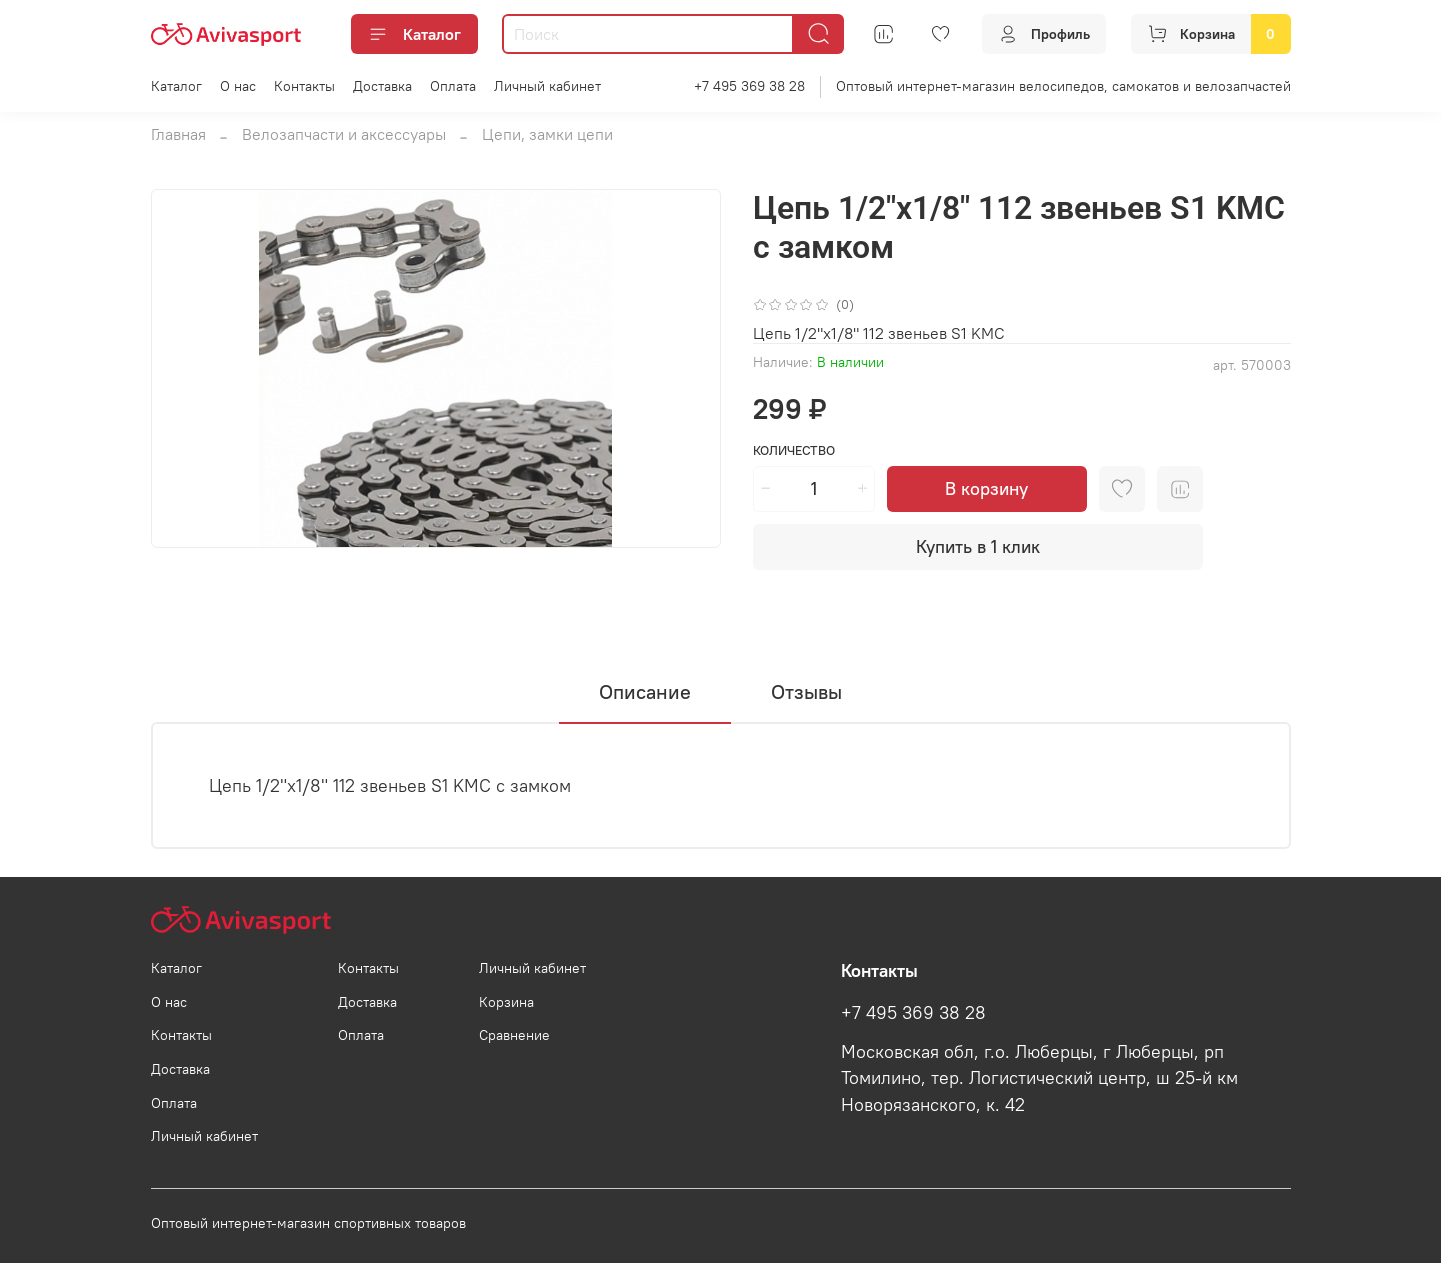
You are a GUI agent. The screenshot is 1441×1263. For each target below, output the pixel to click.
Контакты (304, 86)
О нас (238, 86)
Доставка (382, 86)
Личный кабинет (547, 86)
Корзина (506, 1002)
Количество (794, 450)
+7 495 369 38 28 (749, 86)
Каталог (414, 34)
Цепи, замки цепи (547, 134)
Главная (178, 134)
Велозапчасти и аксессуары (344, 134)
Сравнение (514, 1035)
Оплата (453, 86)
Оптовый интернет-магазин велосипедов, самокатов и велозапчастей (1063, 86)
